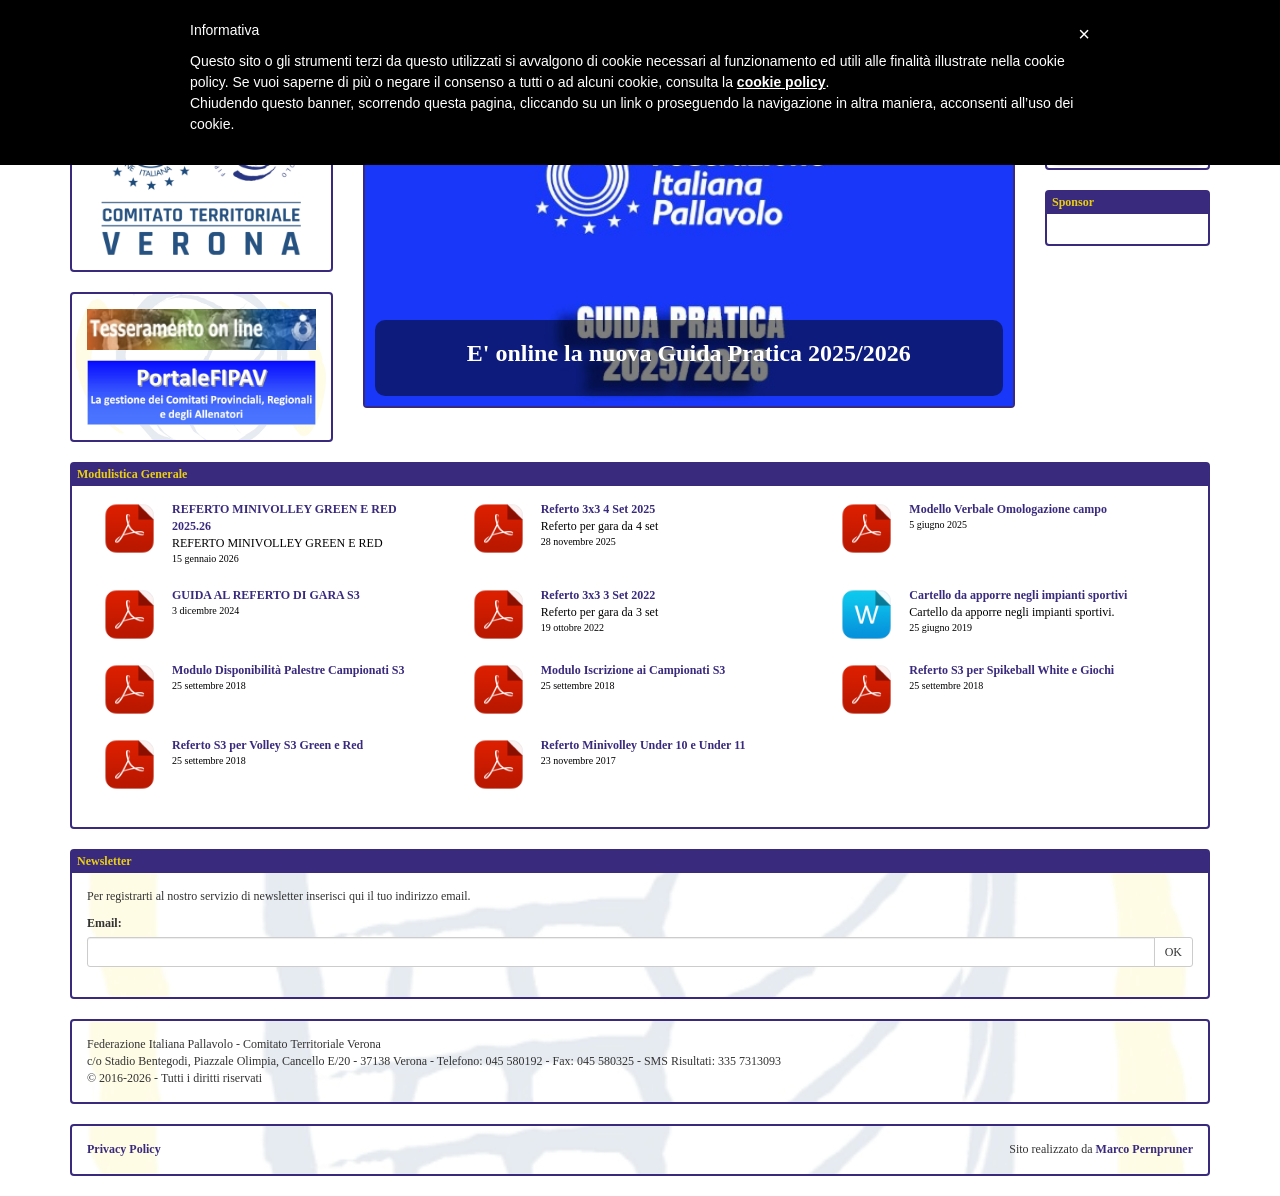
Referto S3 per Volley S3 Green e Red (267, 745)
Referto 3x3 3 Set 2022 (598, 595)
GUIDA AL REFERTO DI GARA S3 (266, 595)
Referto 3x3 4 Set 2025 (598, 509)
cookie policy (781, 82)
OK (1173, 952)
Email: (104, 923)
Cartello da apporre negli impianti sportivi (1018, 595)
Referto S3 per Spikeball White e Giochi (1011, 670)
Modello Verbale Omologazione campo (1008, 509)
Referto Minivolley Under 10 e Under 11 (643, 745)
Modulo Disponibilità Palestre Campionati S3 (288, 670)
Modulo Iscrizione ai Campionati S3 (633, 670)
